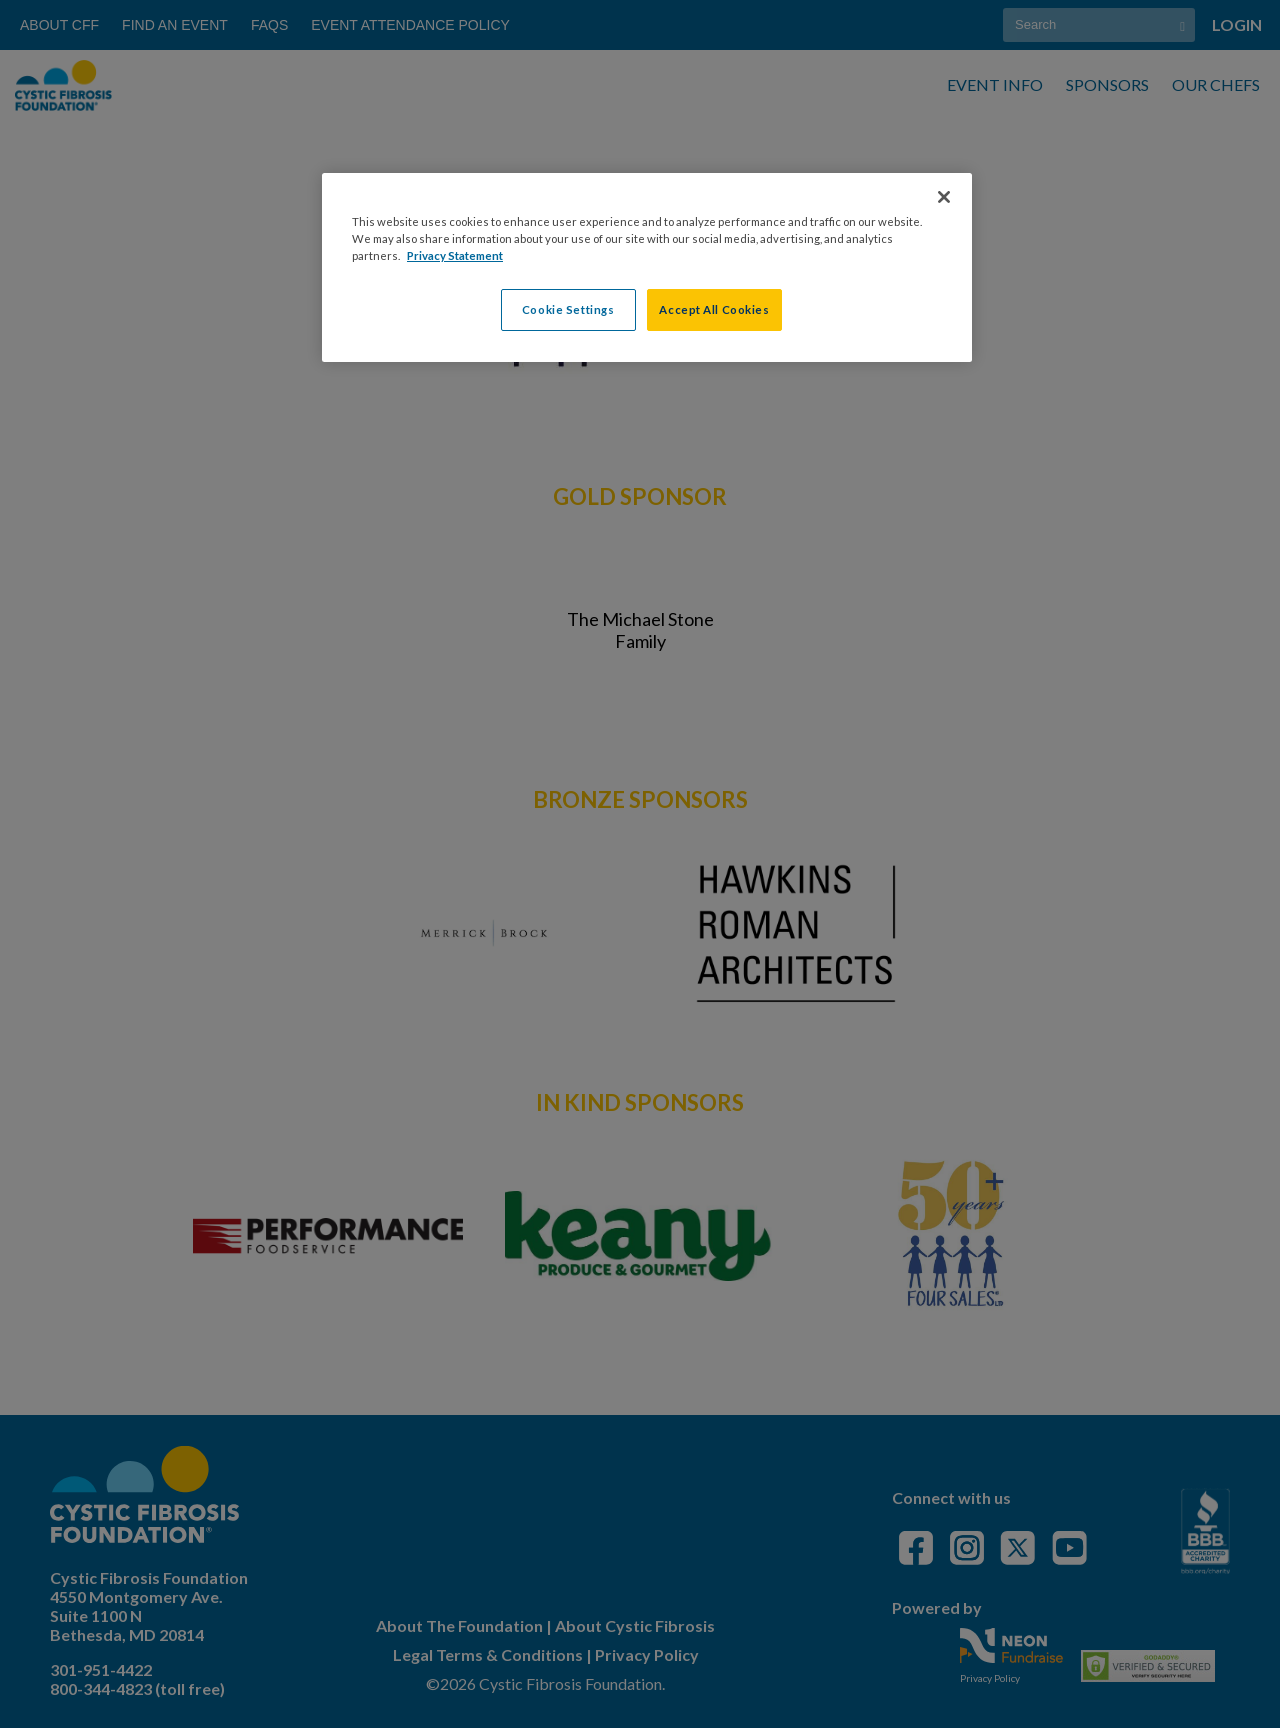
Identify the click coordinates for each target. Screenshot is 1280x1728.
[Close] (944, 197)
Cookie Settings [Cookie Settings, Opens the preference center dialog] (568, 309)
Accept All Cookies (714, 309)
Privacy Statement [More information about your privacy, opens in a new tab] (455, 255)
